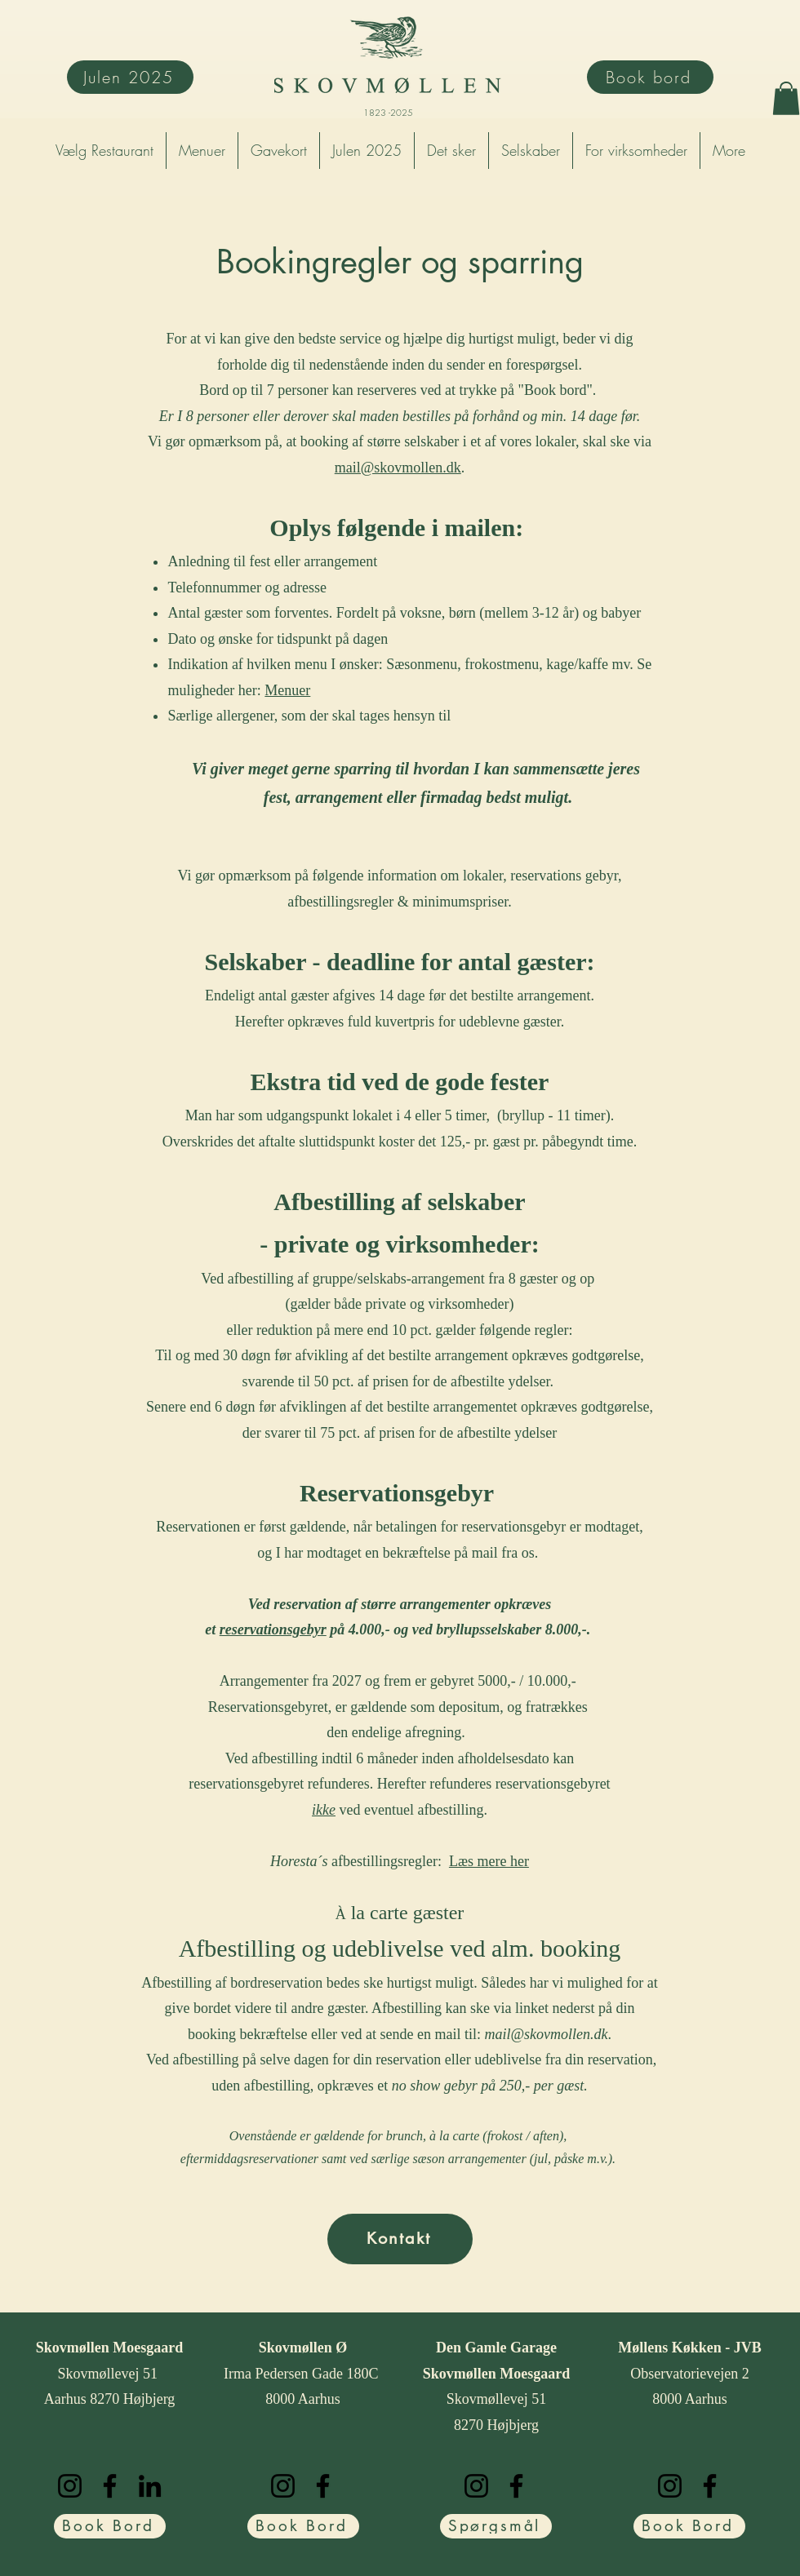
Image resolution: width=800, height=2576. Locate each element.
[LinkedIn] (150, 2486)
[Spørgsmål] (496, 2526)
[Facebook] (110, 2486)
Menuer (287, 690)
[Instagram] (70, 2486)
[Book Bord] (110, 2526)
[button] (786, 98)
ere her (508, 1861)
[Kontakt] (400, 2239)
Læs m (469, 1861)
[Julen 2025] (130, 77)
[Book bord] (650, 77)
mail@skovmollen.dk (398, 467)
